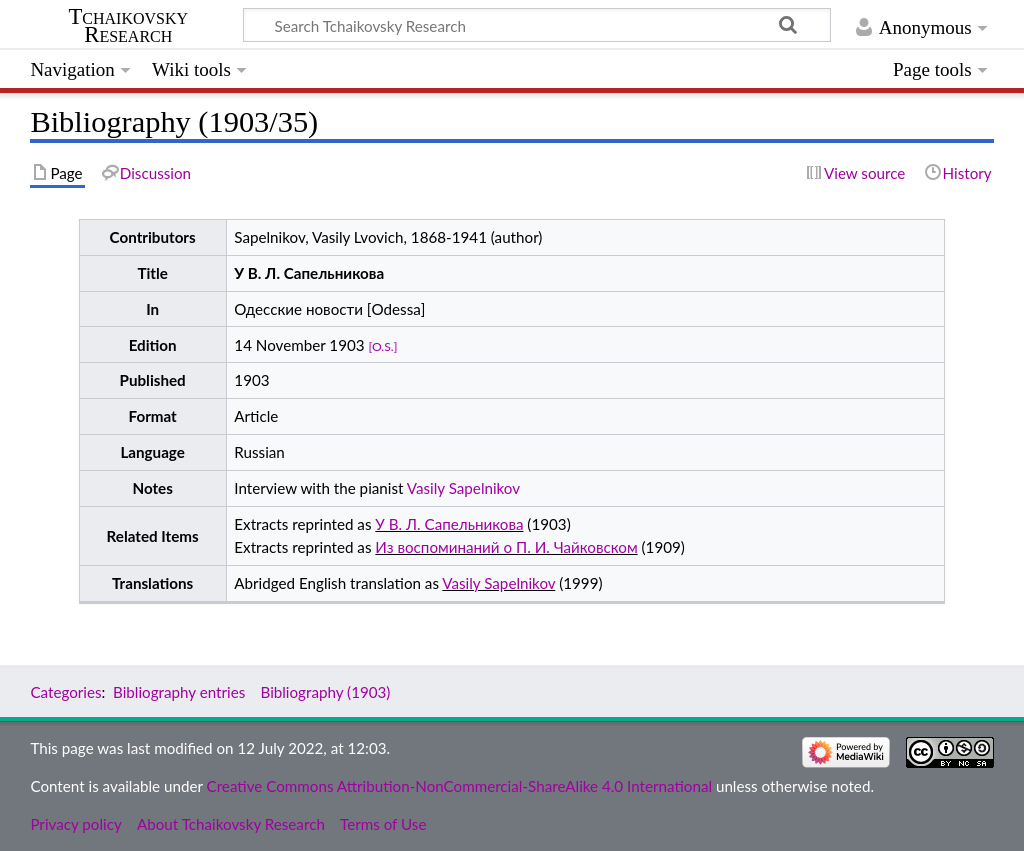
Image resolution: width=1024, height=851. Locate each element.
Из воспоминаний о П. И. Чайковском (506, 547)
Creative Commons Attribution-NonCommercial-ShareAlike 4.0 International (459, 786)
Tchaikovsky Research (128, 26)
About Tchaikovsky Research (231, 824)
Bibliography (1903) (325, 692)
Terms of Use (383, 824)
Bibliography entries (179, 692)
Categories (65, 692)
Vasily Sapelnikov (463, 488)
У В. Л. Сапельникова (449, 524)
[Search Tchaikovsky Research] (537, 25)
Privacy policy (75, 824)
